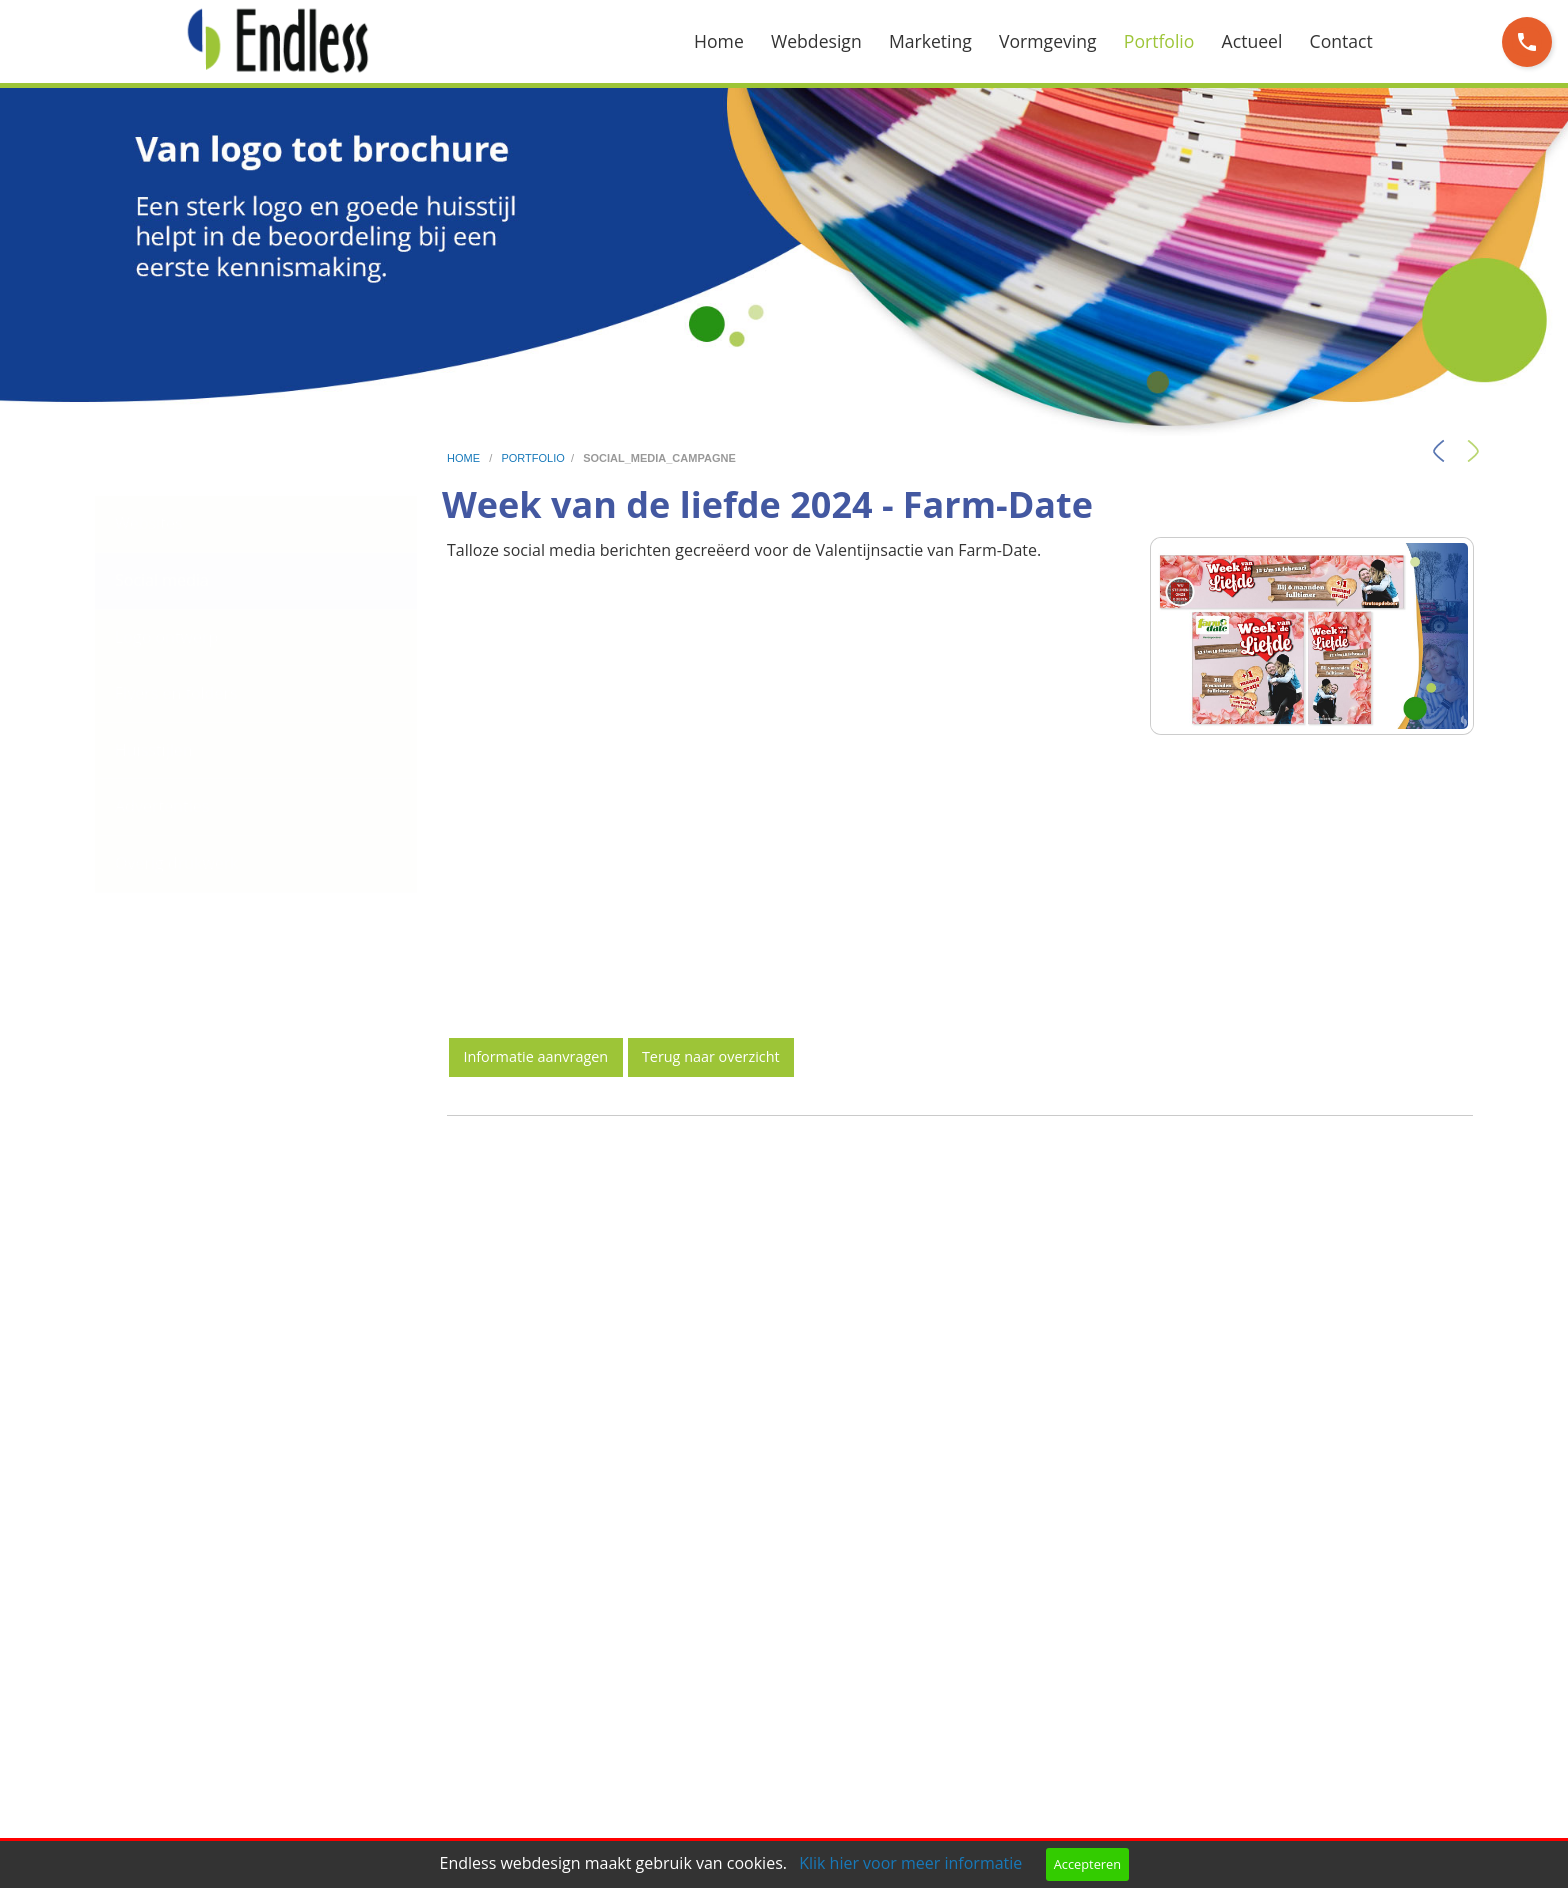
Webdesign (816, 41)
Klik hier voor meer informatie (910, 1863)
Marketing (930, 41)
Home (719, 41)
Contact (1341, 41)
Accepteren (1087, 1864)
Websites (149, 523)
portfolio (532, 458)
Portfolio (1159, 41)
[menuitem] (732, 41)
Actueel (1252, 41)
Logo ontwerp (166, 637)
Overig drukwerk (177, 863)
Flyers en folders (176, 693)
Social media (162, 580)
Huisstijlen (154, 750)
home (465, 458)
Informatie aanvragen (535, 1056)
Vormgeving (1048, 41)
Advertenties (162, 806)
